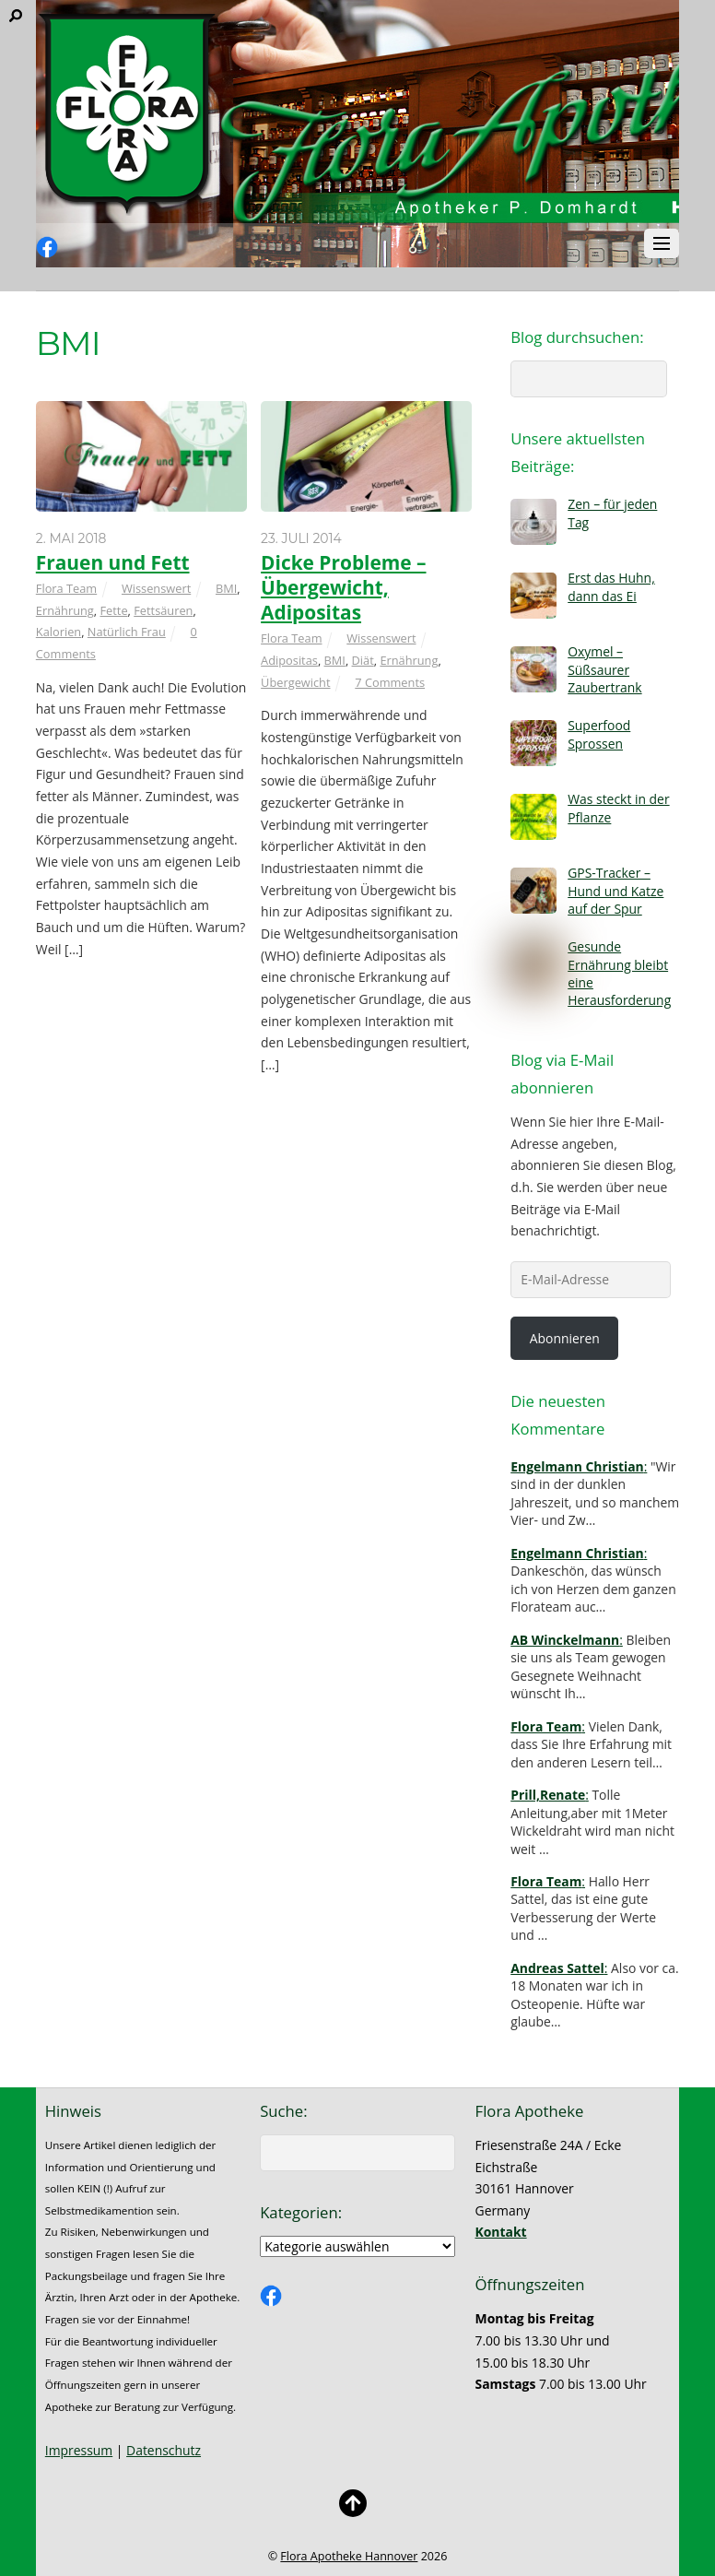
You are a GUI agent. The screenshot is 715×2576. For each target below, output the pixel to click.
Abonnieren (565, 1338)
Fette (113, 610)
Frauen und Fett (113, 562)
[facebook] (47, 248)
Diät (363, 660)
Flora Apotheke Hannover (348, 2556)
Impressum (78, 2450)
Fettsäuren (163, 610)
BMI (226, 588)
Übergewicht (295, 682)
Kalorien (58, 631)
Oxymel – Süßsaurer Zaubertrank (604, 669)
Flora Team (66, 588)
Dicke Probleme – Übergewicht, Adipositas (343, 587)
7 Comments (390, 682)
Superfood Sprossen (599, 733)
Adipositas (289, 660)
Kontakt (501, 2231)
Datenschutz (163, 2450)
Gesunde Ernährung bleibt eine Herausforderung (619, 973)
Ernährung (65, 610)
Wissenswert (156, 588)
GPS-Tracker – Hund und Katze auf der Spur (615, 890)
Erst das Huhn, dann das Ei (611, 586)
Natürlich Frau (127, 631)
